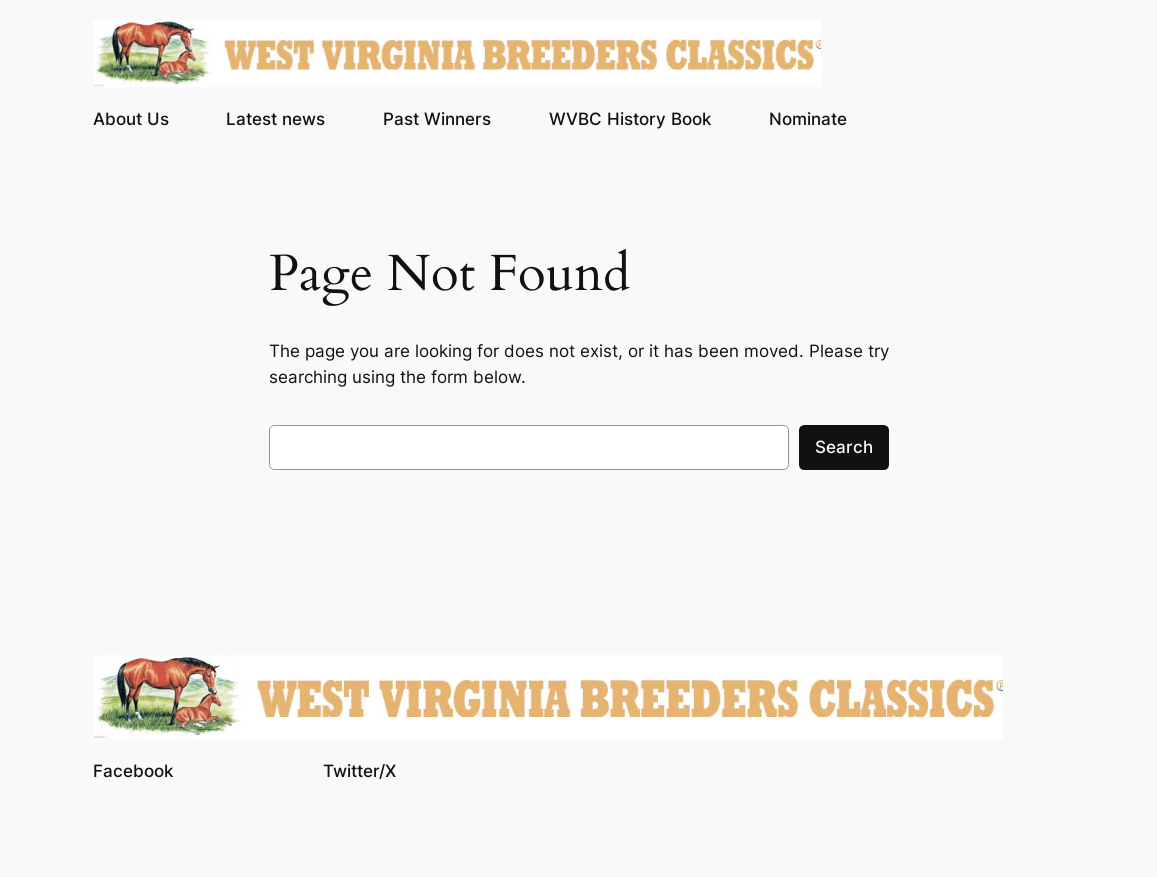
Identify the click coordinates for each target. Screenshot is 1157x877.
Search (844, 447)
